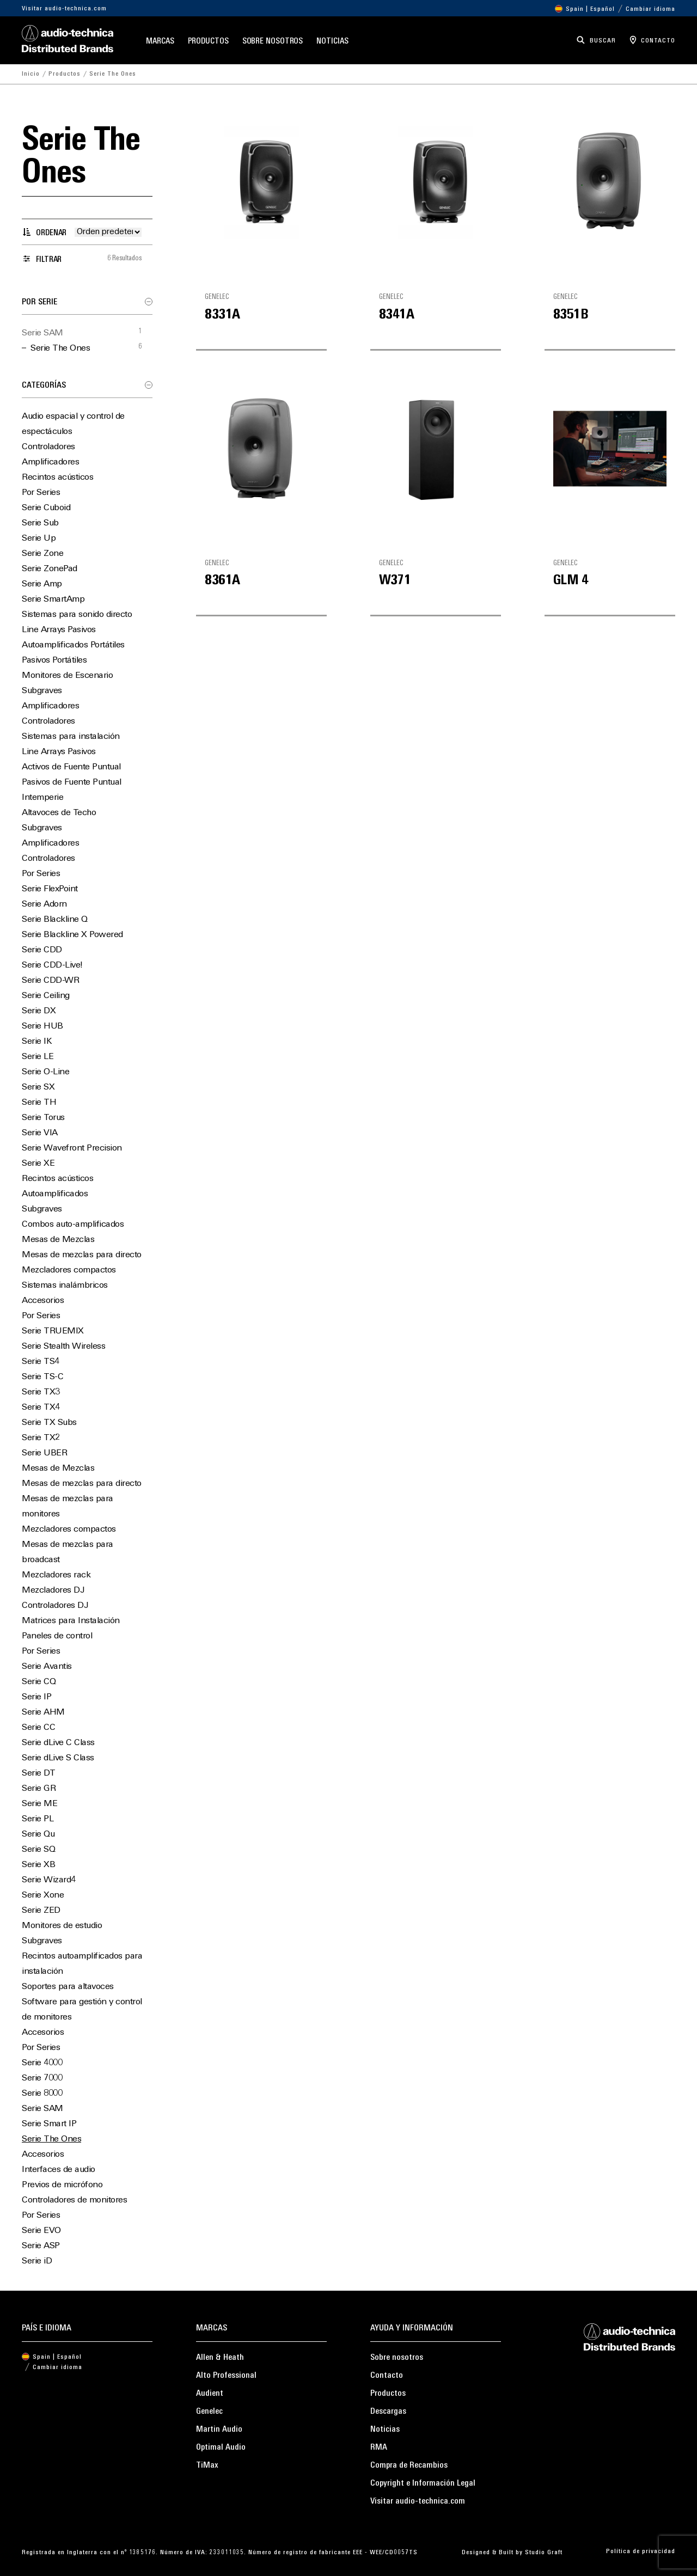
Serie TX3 (41, 1392)
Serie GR (39, 1788)
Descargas (388, 2411)
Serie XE (38, 1163)
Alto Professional (226, 2375)
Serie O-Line (45, 1072)
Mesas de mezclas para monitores (67, 1507)
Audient (209, 2393)
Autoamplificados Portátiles (73, 645)
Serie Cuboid (46, 508)
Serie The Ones (60, 348)
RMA (378, 2447)
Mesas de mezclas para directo (82, 1255)
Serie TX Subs (49, 1422)
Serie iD (37, 2261)
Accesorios (43, 1300)
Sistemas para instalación (71, 736)
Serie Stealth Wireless (63, 1346)
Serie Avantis (47, 1666)
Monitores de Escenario (67, 675)
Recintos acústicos (57, 477)
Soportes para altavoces (68, 1987)
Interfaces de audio (58, 2169)
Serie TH (39, 1102)
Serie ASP (41, 2246)
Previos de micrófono (62, 2185)
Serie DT (38, 1773)
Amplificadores (50, 462)
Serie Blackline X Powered (72, 935)
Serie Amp (42, 584)
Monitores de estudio (62, 1926)
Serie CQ (39, 1682)
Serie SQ (38, 1849)
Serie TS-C (42, 1377)
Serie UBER (44, 1453)
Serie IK (37, 1041)
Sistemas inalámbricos (65, 1285)
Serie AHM (43, 1712)
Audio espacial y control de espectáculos (73, 424)
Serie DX (39, 1011)
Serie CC (38, 1727)
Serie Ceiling (46, 996)
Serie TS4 (40, 1361)
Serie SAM (42, 333)
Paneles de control (57, 1636)
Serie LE (37, 1057)
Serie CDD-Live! (52, 965)
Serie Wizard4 (49, 1880)
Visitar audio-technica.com (64, 8)
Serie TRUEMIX (53, 1331)
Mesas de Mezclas (58, 1239)
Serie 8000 (42, 2093)
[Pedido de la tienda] (108, 232)
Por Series (41, 492)
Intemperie (42, 797)
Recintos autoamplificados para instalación (82, 1964)
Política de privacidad (640, 2551)
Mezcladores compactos (69, 1270)
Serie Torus (43, 1117)
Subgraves (42, 691)
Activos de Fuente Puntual (71, 767)
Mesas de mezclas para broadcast (67, 1552)
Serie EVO (41, 2230)
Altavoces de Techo (59, 813)
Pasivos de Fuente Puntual (71, 782)
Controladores (48, 447)
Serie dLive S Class (58, 1758)
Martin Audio (219, 2429)
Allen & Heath (220, 2357)
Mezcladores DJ (53, 1590)
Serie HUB (42, 1026)
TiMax (207, 2465)
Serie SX (38, 1087)
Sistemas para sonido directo (77, 614)
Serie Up (39, 538)
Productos (208, 42)
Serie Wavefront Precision (72, 1148)
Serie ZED (41, 1910)
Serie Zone (42, 553)
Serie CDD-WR (50, 980)
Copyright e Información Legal (422, 2483)
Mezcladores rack (56, 1575)
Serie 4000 (42, 2063)
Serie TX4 (41, 1407)
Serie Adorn (44, 904)
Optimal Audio (221, 2447)
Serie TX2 (41, 1438)
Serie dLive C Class (58, 1743)
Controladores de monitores (74, 2200)
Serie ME (39, 1804)
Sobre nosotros (272, 42)
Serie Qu (38, 1834)
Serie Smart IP (49, 2124)
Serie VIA (40, 1133)
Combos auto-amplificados (73, 1224)
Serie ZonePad (49, 569)
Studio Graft (544, 2552)
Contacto (386, 2375)
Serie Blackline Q (55, 919)
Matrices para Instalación (71, 1621)
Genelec (209, 2411)
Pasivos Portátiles (54, 660)
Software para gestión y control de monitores (82, 2010)
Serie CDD (42, 950)
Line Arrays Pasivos (59, 630)
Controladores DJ (55, 1605)
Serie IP (36, 1697)
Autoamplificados (55, 1194)
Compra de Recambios (409, 2465)
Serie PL (37, 1819)
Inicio (31, 74)
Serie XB (38, 1865)
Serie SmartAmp (53, 599)
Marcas (160, 42)
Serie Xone (43, 1895)
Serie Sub (40, 523)
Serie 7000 (42, 2078)
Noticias (332, 42)
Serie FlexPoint (50, 889)
